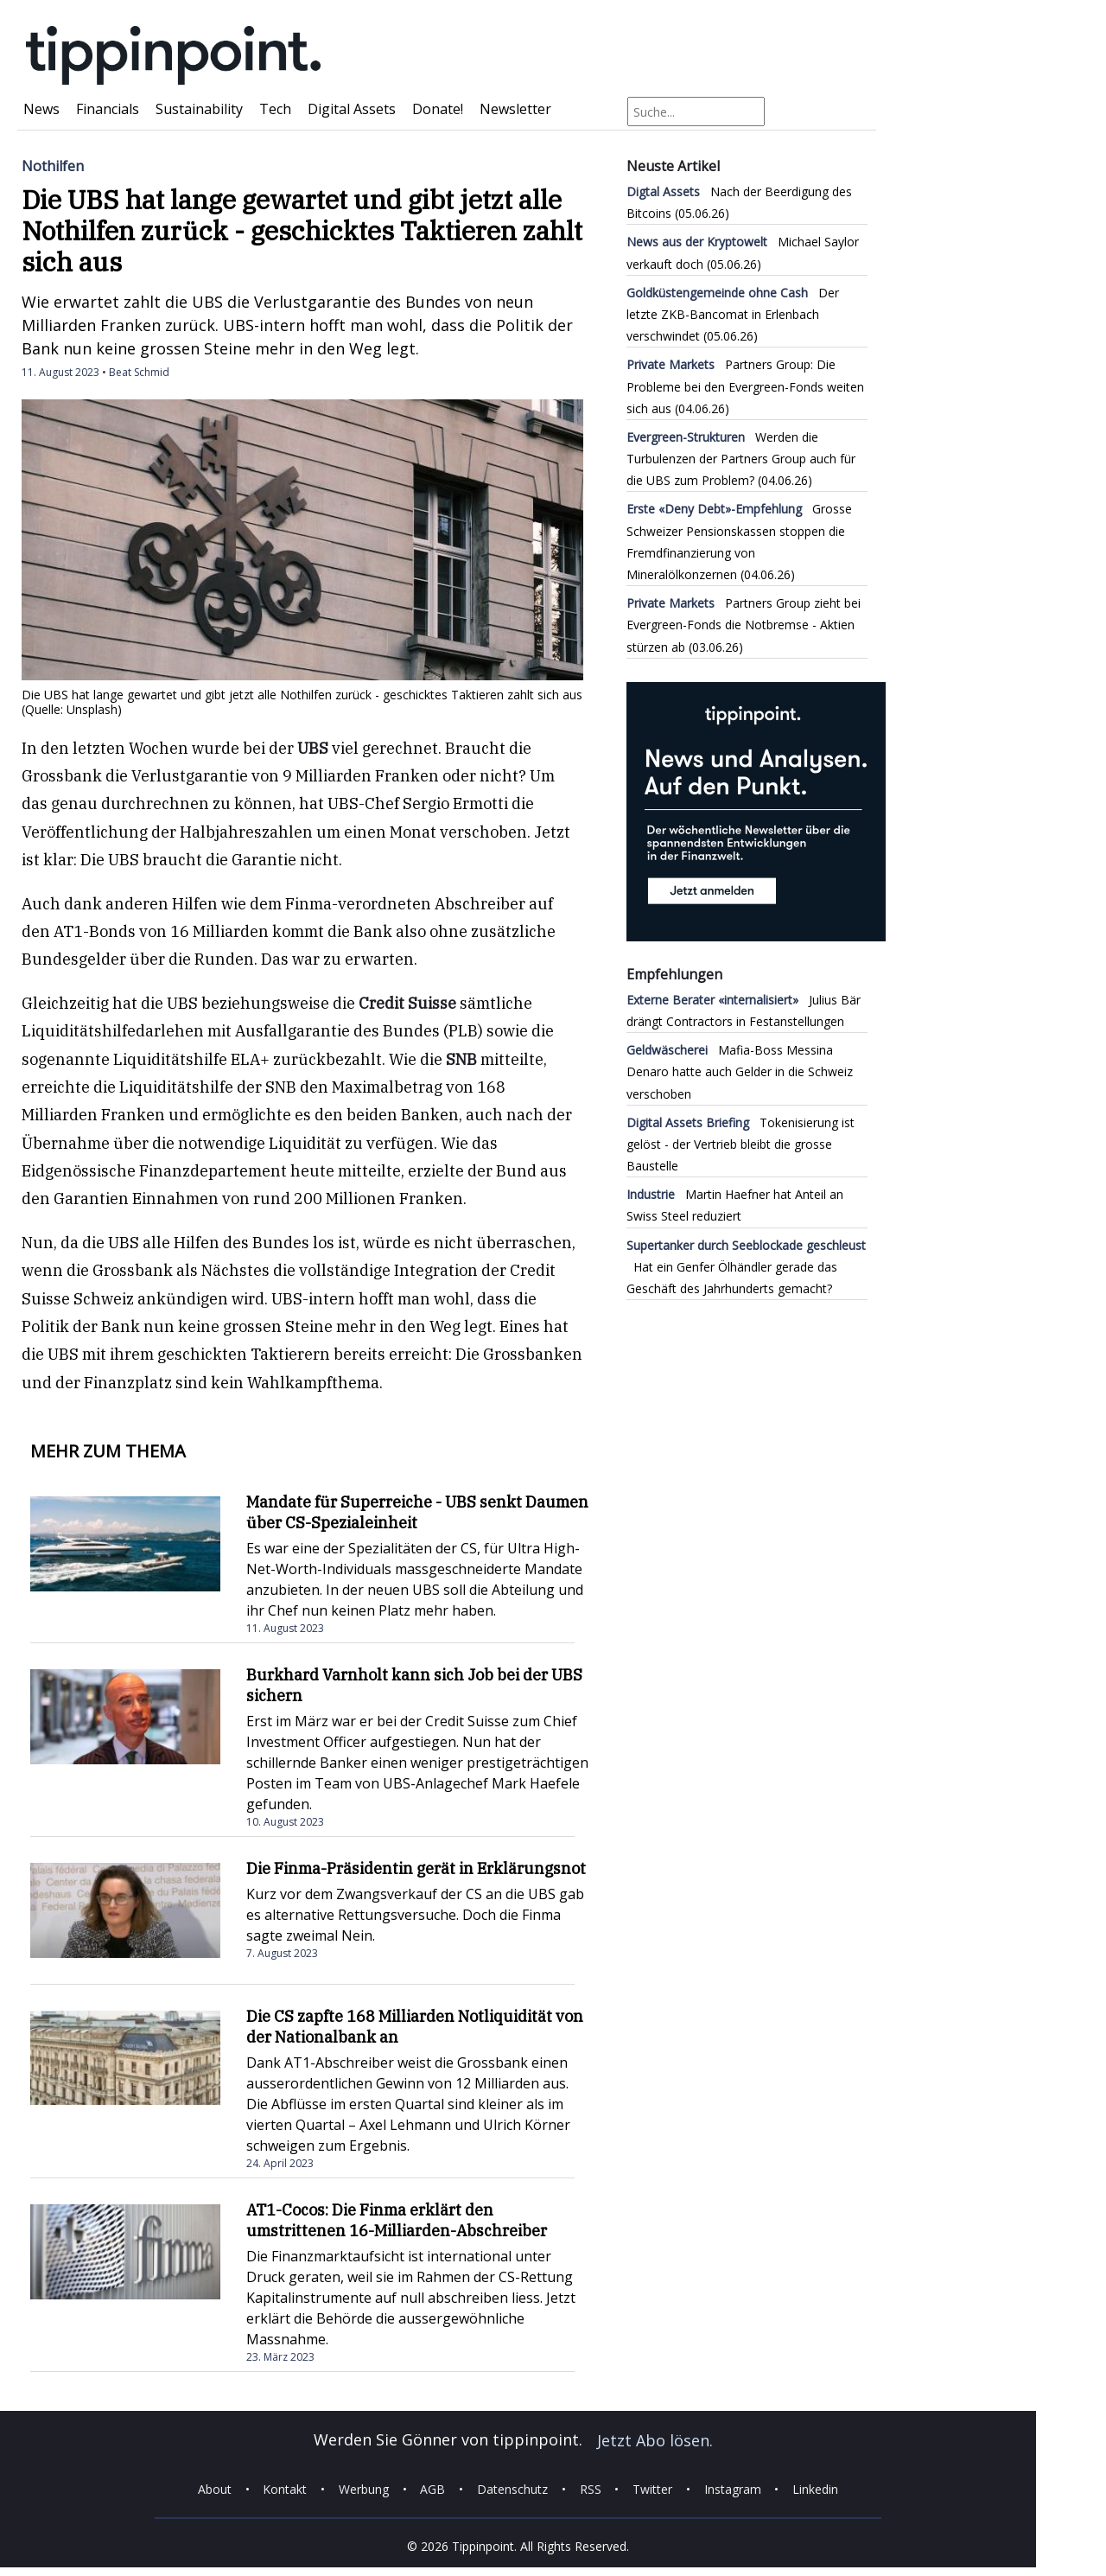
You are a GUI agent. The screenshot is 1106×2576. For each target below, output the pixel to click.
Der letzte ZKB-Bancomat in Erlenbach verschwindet (732, 314)
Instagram (732, 2489)
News (41, 108)
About (215, 2489)
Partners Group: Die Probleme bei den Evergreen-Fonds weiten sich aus (745, 386)
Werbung (364, 2489)
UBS (312, 748)
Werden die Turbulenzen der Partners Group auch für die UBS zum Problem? (740, 458)
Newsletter (515, 108)
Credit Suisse (407, 1003)
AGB (432, 2489)
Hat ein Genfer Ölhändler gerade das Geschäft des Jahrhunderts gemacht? (746, 1267)
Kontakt (285, 2489)
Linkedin (815, 2489)
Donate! (437, 108)
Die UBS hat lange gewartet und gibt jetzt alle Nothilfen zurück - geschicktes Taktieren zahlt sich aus (302, 230)
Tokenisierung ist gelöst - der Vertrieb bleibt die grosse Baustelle (740, 1144)
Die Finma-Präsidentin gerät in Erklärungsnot (416, 1868)
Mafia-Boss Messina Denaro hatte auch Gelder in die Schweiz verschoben (739, 1071)
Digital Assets (352, 108)
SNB (461, 1059)
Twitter (652, 2489)
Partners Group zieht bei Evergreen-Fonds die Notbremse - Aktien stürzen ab (743, 624)
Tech (275, 108)
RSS (590, 2489)
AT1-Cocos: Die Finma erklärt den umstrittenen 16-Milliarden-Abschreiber (396, 2220)
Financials (107, 108)
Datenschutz (512, 2489)
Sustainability (199, 108)
